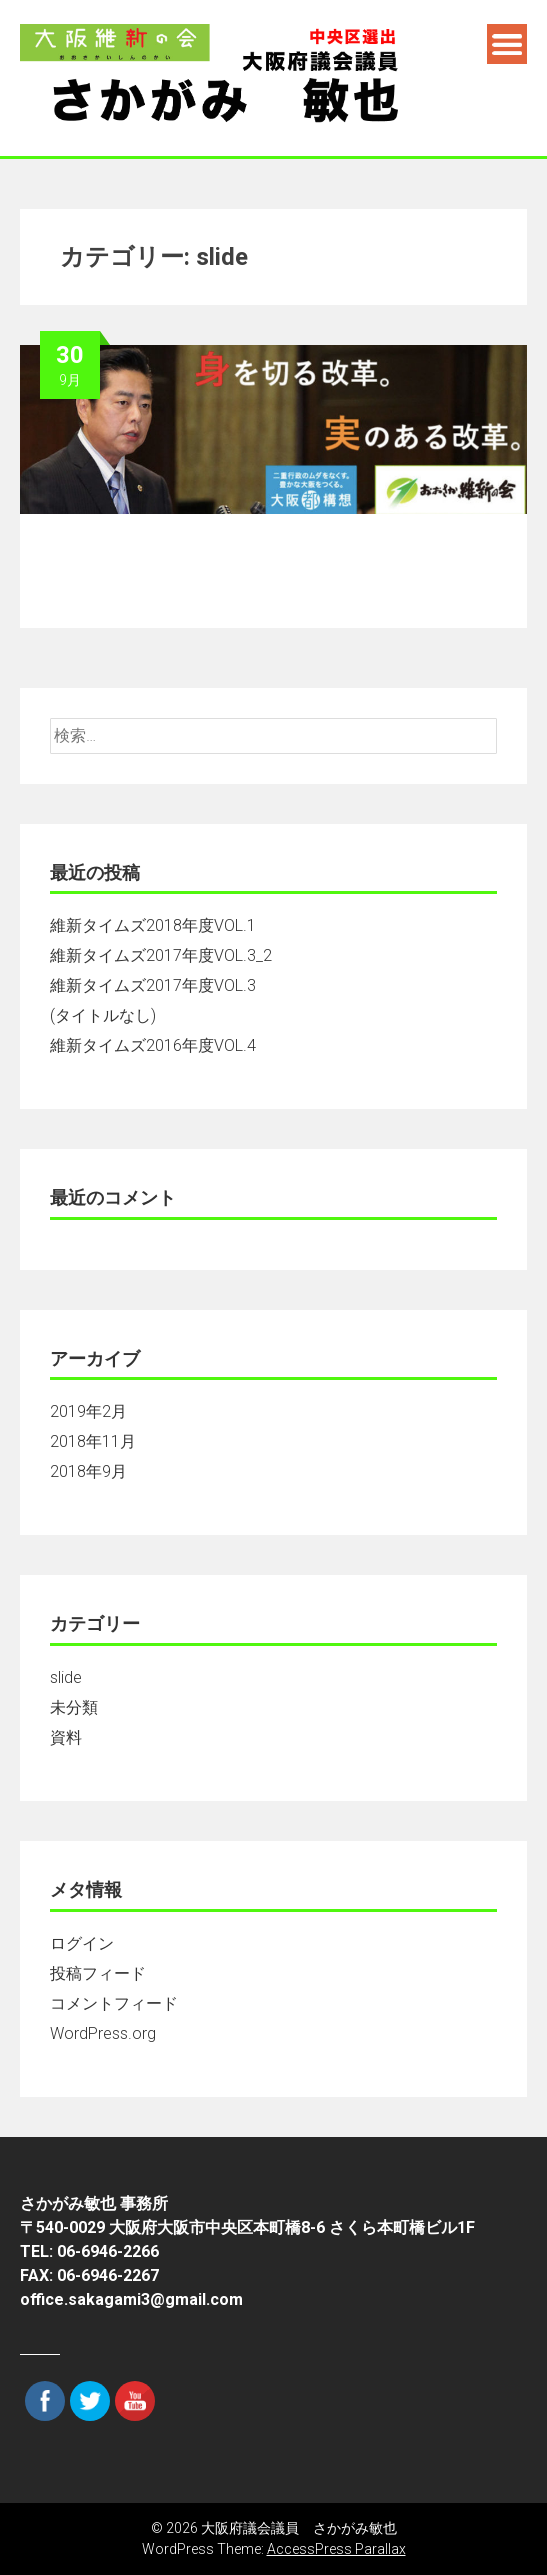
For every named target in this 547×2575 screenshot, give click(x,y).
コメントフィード (114, 2003)
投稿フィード (98, 1973)
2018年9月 (88, 1471)
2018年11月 (93, 1441)
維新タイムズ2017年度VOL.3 (153, 985)
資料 (66, 1737)
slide (66, 1677)
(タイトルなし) (103, 1015)
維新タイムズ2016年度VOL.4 (153, 1045)
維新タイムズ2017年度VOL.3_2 (161, 955)
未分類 (74, 1707)
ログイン (82, 1943)
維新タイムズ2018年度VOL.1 (153, 925)
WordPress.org (103, 2033)
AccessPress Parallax (336, 2549)
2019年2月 (88, 1411)
